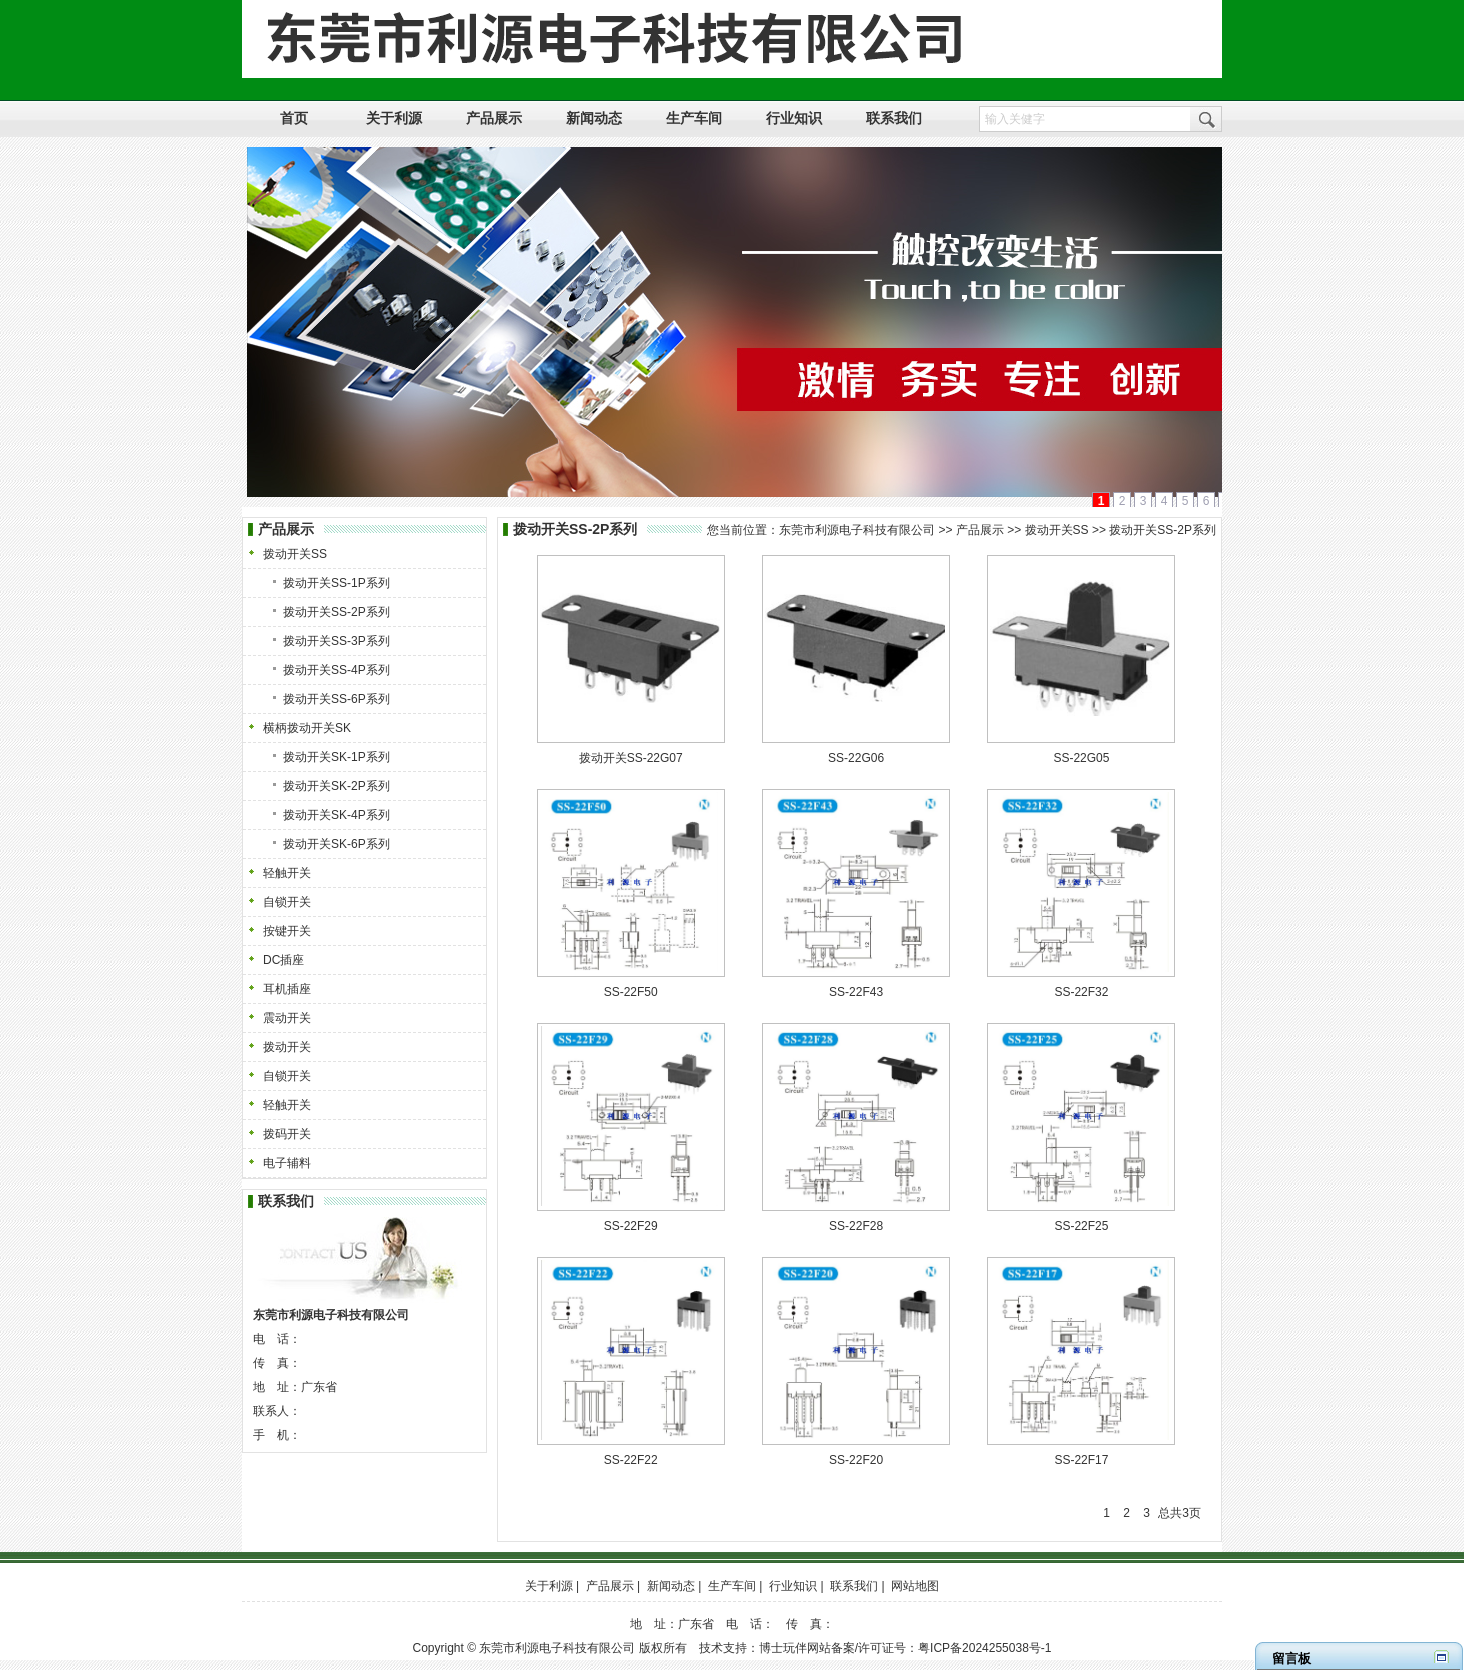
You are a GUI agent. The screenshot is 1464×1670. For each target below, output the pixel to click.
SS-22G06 (856, 758)
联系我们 (854, 1586)
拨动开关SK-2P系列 (336, 786)
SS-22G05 (1081, 758)
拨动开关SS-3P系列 (336, 641)
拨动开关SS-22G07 (631, 758)
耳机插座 (287, 989)
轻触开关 (287, 873)
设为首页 (1057, 12)
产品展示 (980, 530)
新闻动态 (671, 1586)
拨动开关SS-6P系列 (336, 699)
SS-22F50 (631, 992)
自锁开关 (287, 902)
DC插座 (283, 960)
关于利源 (549, 1586)
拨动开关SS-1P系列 (336, 583)
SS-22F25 (1081, 1226)
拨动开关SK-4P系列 (336, 815)
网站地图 (1193, 12)
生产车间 (732, 1586)
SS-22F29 (631, 1226)
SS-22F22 (631, 1460)
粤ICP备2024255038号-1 (984, 1648)
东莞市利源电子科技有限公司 (857, 530)
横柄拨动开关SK (307, 728)
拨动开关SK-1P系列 (336, 757)
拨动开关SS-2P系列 (336, 612)
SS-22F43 (856, 992)
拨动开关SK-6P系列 (336, 844)
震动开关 (287, 1018)
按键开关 (287, 931)
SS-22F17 (1081, 1460)
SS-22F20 (856, 1460)
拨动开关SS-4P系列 (336, 670)
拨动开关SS (295, 554)
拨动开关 (287, 1047)
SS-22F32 (1081, 992)
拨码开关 (287, 1134)
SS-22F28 (856, 1226)
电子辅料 (287, 1163)
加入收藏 (1125, 12)
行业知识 (793, 1586)
